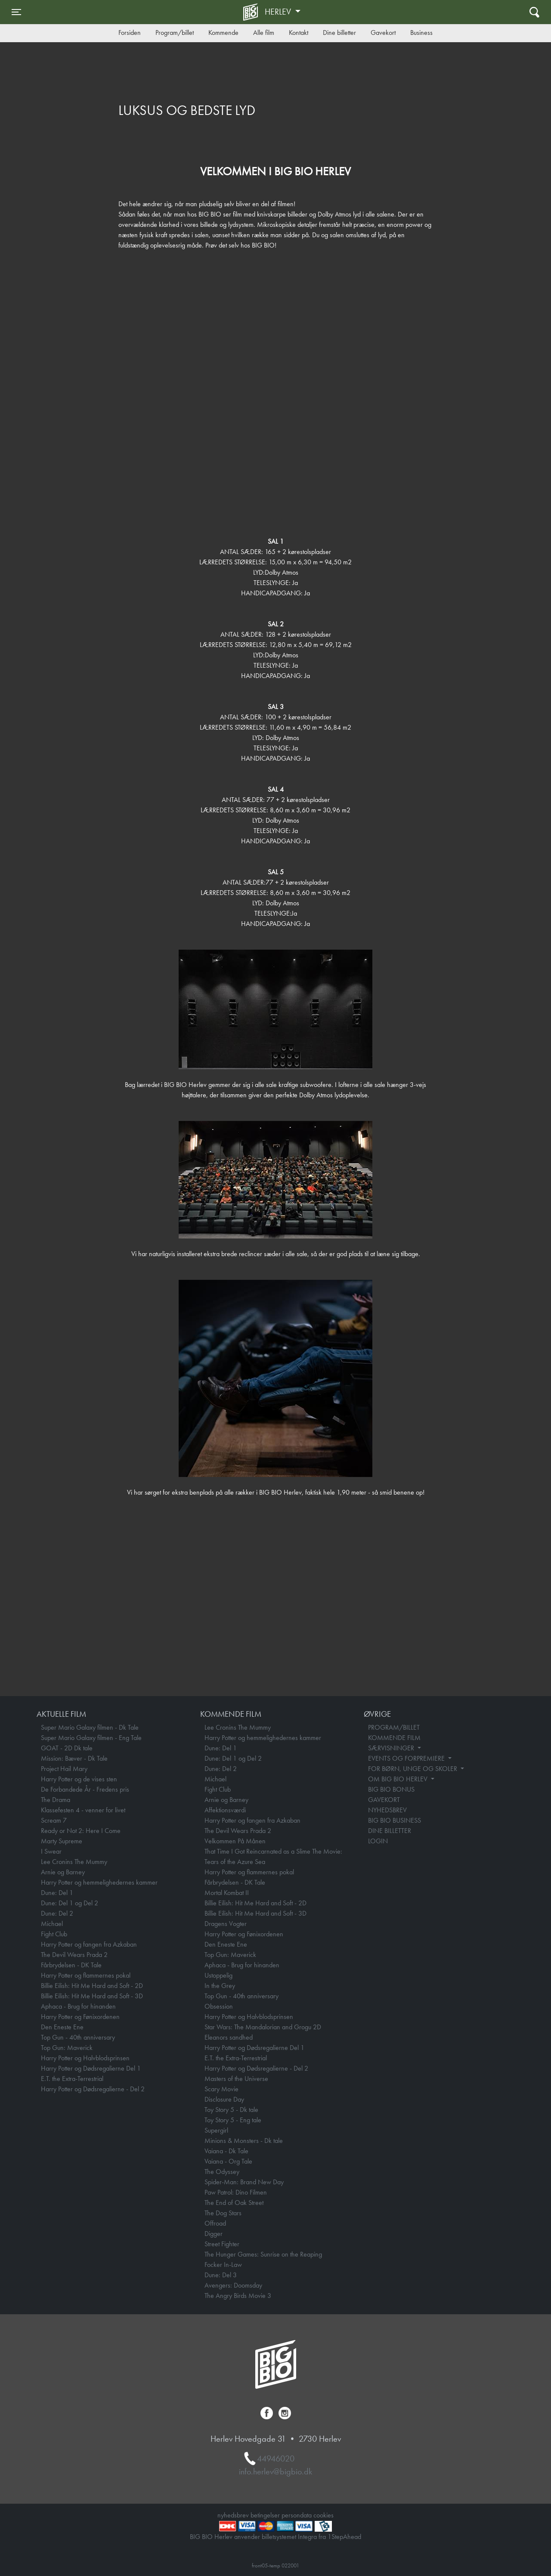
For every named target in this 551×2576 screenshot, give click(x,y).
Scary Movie (221, 2088)
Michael (52, 1923)
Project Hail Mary (64, 1768)
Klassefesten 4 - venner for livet (83, 1809)
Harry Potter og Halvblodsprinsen (85, 2057)
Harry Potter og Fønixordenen (80, 2016)
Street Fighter (221, 2243)
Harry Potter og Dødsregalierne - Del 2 (93, 2088)
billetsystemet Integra (289, 2536)
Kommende (223, 32)
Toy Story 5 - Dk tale (231, 2109)
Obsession (218, 2006)
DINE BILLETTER (389, 1830)
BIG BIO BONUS (391, 1789)
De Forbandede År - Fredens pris (85, 1789)
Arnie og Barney (63, 1871)
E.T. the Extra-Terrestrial (72, 2078)
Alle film (263, 32)
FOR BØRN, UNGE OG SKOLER (413, 1768)
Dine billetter (339, 32)
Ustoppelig (218, 1975)
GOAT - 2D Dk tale (67, 1747)
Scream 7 (54, 1820)
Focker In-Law (223, 2264)
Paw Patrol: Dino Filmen (235, 2192)
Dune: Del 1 (57, 1892)
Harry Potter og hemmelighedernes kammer (99, 1882)
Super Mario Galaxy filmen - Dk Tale (90, 1727)
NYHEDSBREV (387, 1809)
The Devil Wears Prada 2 (74, 1954)
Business (421, 32)
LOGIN (378, 1840)
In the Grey (219, 1985)
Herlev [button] (279, 11)
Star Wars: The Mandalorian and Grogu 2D (262, 2026)
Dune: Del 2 (57, 1913)
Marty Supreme (61, 1840)
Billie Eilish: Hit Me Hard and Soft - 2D (92, 1985)
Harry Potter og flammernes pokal (85, 1975)
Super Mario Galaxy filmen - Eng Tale (91, 1737)
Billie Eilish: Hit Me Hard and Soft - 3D (92, 1995)
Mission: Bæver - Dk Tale (74, 1758)
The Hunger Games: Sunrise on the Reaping (263, 2254)
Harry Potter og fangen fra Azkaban (89, 1944)
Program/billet (174, 32)
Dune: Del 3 (220, 2274)
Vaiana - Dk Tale (226, 2150)
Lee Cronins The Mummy (74, 1861)
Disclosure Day (224, 2099)
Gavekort (383, 32)
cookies (323, 2515)
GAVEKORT (384, 1799)
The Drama (55, 1799)
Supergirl (216, 2130)
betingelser (265, 2515)
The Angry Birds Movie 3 (237, 2295)
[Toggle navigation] (16, 12)
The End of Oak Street (233, 2202)
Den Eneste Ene (62, 2026)
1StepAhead (344, 2536)
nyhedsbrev (233, 2515)
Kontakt (298, 32)
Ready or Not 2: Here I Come (81, 1830)
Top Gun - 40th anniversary (78, 2037)
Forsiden (129, 32)
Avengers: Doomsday (233, 2285)
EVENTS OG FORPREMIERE (407, 1758)
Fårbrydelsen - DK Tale (71, 1964)
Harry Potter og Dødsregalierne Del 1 (91, 2068)
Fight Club (54, 1933)
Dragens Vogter (225, 1923)
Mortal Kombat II (226, 1892)
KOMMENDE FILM (394, 1737)
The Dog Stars (222, 2212)
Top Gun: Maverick (67, 2047)
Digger (213, 2233)
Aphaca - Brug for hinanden (78, 2006)
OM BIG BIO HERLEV (398, 1778)
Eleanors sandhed (228, 2037)
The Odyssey (221, 2171)
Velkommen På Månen (235, 1840)
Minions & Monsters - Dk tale (243, 2140)
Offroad (215, 2223)
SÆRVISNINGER (392, 1747)
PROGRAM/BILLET (394, 1727)
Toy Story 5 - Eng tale (232, 2119)
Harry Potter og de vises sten (79, 1778)
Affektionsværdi (225, 1809)
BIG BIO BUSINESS (394, 1820)
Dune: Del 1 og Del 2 (69, 1902)
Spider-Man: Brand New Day (244, 2181)
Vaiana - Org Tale (228, 2161)
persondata (297, 2515)
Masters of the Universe (236, 2078)
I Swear (51, 1851)
